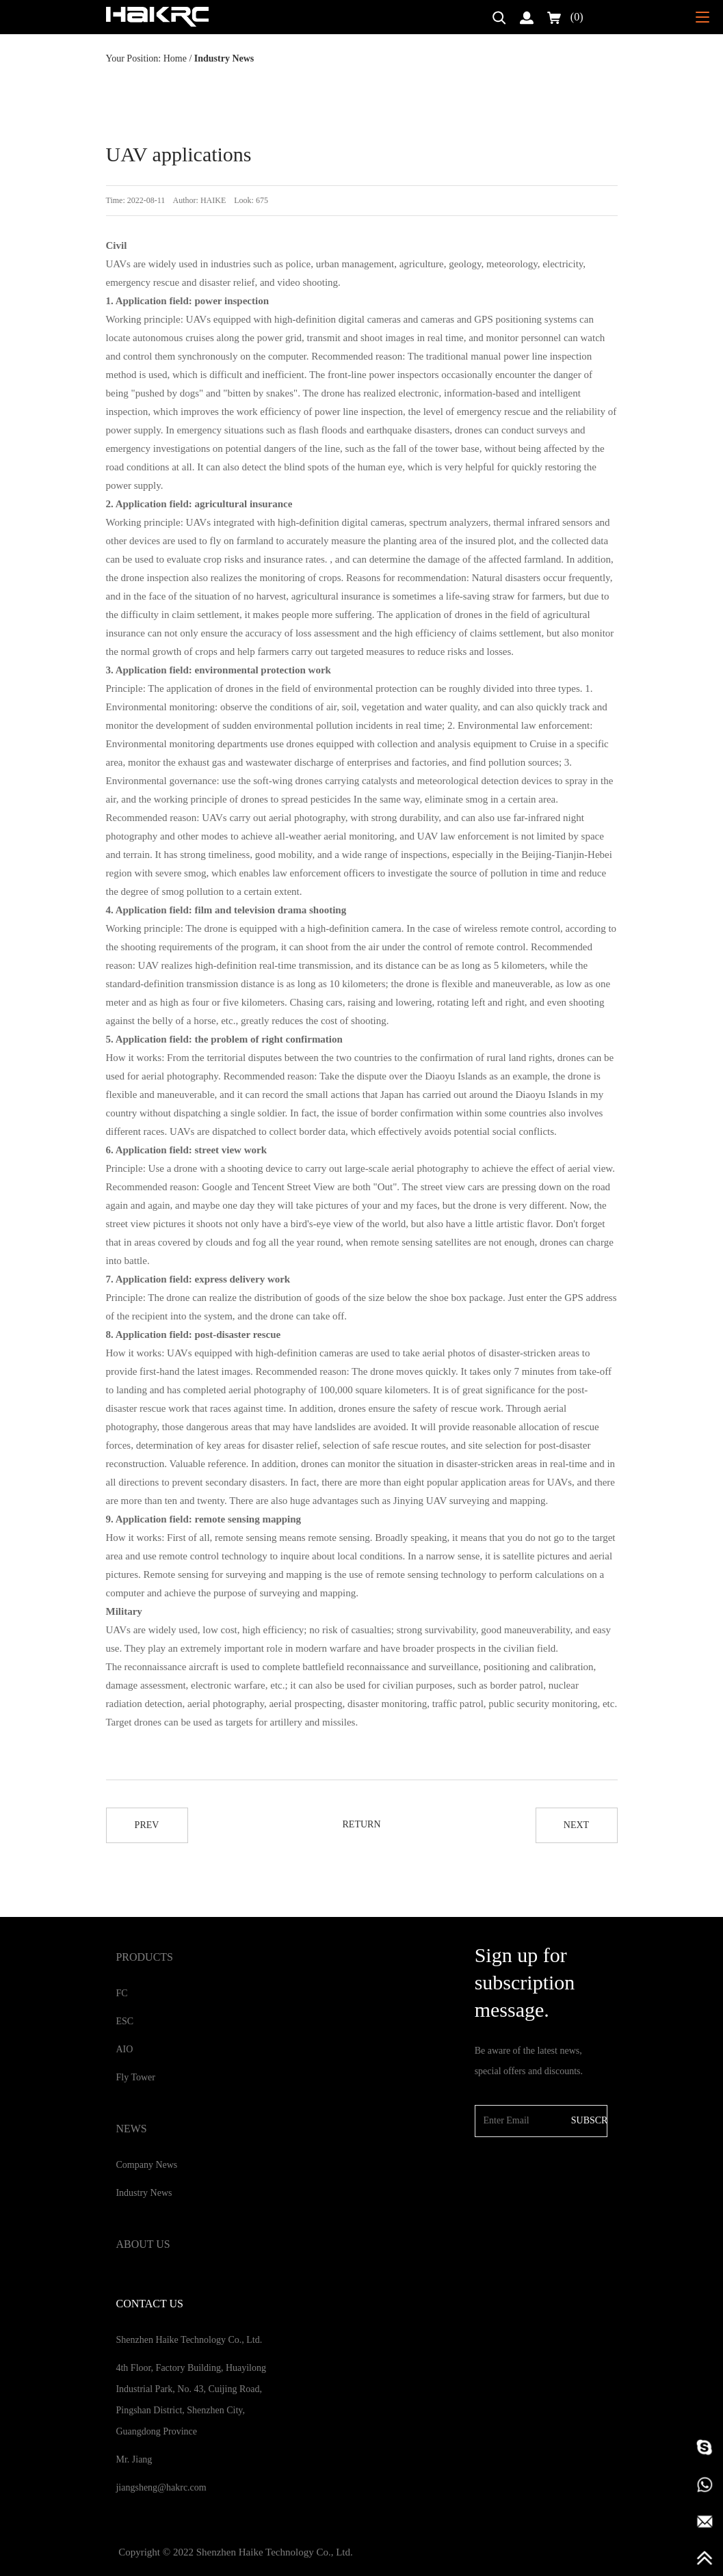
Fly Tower (135, 2077)
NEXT (576, 1825)
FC (121, 1993)
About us (143, 2244)
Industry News (144, 2193)
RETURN (362, 1824)
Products (144, 1957)
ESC (124, 2021)
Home (175, 58)
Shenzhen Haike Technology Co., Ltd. (189, 2340)
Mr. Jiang (134, 2459)
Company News (146, 2165)
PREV (147, 1825)
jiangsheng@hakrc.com (161, 2487)
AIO (124, 2049)
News (131, 2128)
